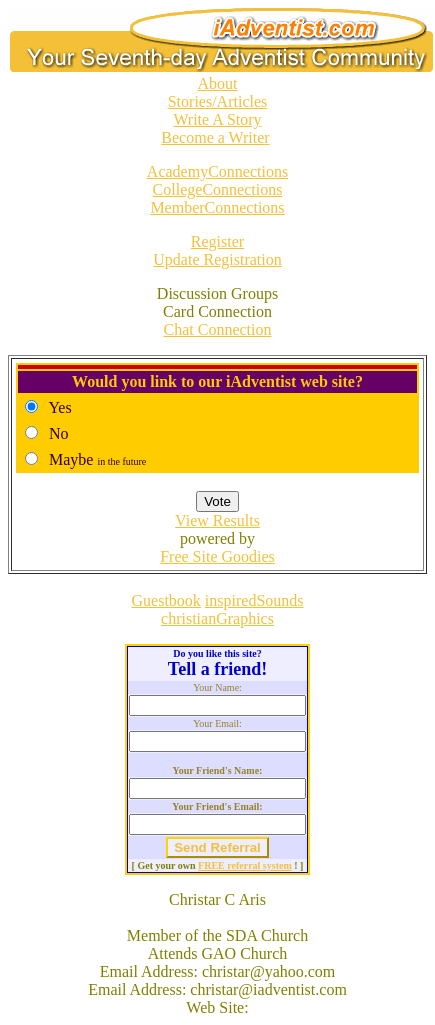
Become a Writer (215, 137)
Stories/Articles (218, 101)
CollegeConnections (218, 189)
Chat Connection (218, 329)
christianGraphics (217, 618)
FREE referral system (245, 865)
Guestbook (166, 600)
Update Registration (217, 259)
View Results (217, 520)
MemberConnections (217, 207)
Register (217, 241)
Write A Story (217, 119)
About (218, 83)
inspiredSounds (254, 600)
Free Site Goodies (217, 556)
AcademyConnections (217, 171)
